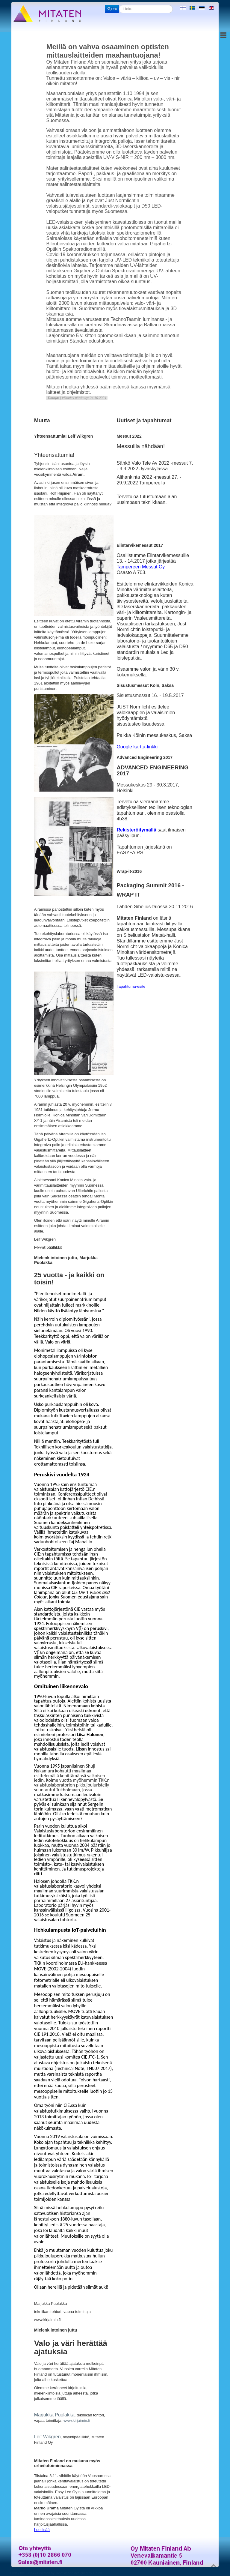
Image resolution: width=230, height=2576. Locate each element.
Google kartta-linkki (137, 746)
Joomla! (61, 2573)
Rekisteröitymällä (136, 829)
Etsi (111, 9)
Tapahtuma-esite (130, 986)
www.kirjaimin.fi (76, 2420)
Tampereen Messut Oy (140, 566)
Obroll (97, 2573)
